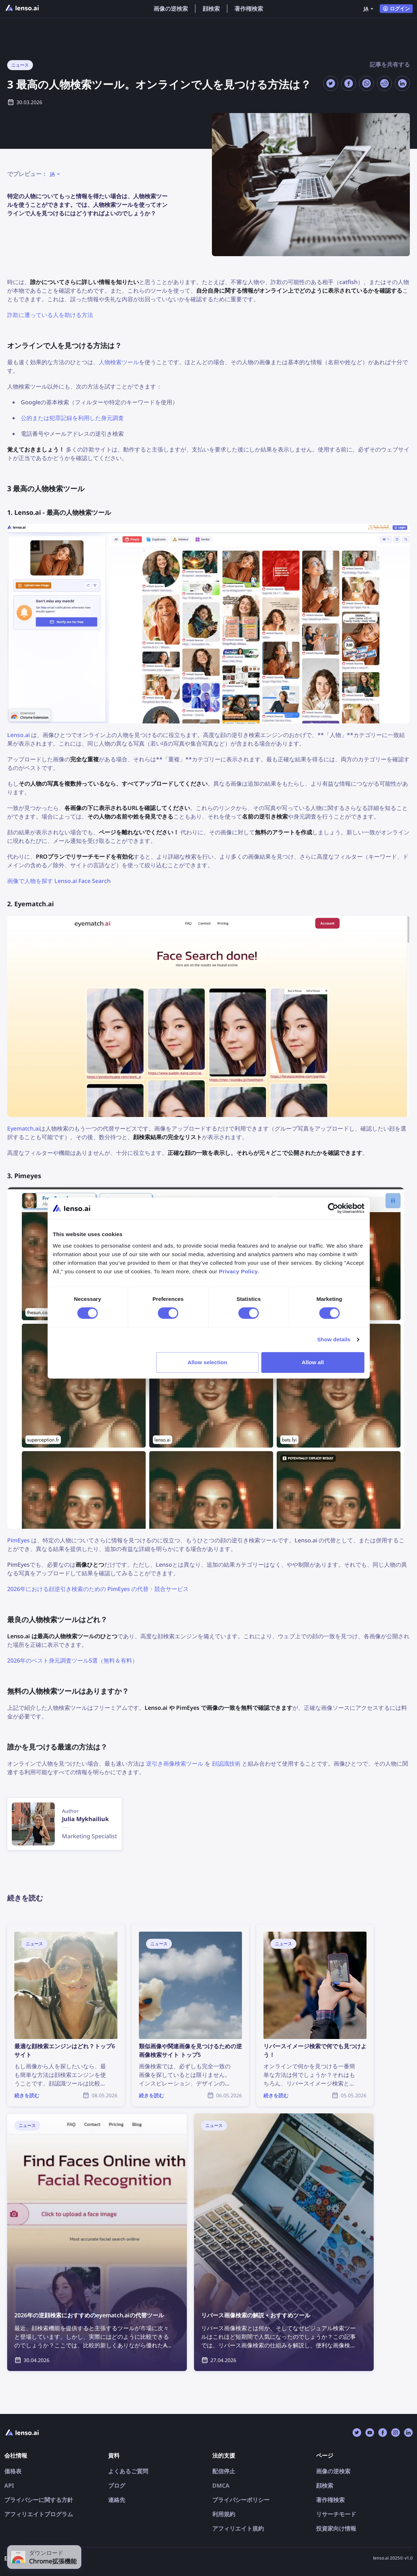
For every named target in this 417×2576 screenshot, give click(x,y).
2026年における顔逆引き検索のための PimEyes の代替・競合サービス (98, 1589)
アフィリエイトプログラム (38, 2514)
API (9, 2485)
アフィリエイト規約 (238, 2528)
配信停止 (223, 2471)
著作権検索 (248, 9)
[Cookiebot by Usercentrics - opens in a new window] (333, 1208)
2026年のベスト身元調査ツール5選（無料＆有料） (72, 1660)
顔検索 (211, 9)
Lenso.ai (18, 735)
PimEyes (18, 1540)
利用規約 (223, 2514)
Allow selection (207, 1362)
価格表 (12, 2471)
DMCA (220, 2485)
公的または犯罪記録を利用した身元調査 (72, 418)
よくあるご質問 (128, 2471)
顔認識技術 (226, 1763)
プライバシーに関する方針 (38, 2500)
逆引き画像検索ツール (174, 1763)
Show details (333, 1339)
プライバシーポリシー (241, 2500)
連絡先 (116, 2500)
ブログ (116, 2485)
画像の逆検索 (171, 9)
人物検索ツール (119, 362)
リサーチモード (336, 2514)
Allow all (313, 1362)
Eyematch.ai (23, 1128)
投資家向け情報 (336, 2528)
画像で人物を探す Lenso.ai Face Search (59, 881)
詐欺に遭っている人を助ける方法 (50, 315)
